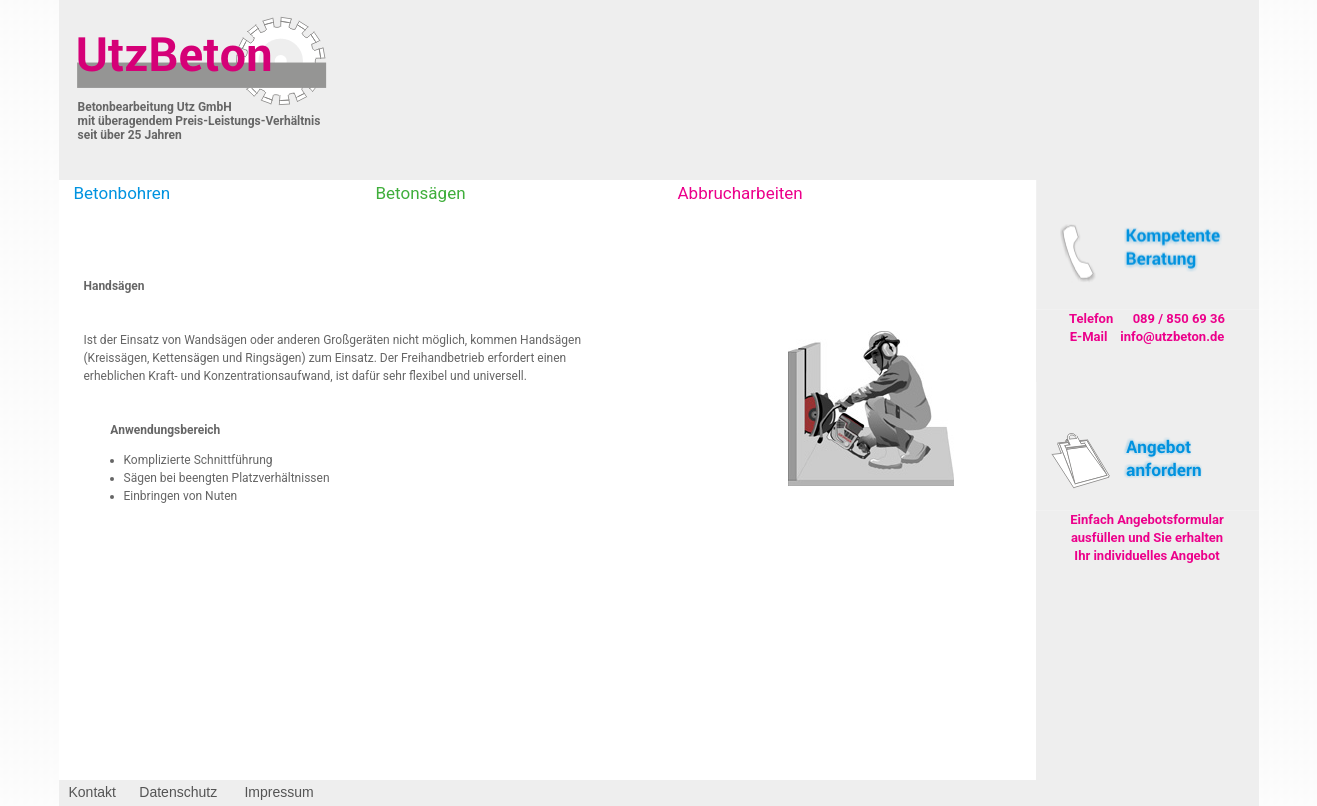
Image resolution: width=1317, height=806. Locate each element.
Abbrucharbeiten (740, 193)
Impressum (278, 792)
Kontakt (92, 792)
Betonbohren (122, 193)
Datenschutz (178, 792)
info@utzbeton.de (1172, 336)
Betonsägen (421, 193)
